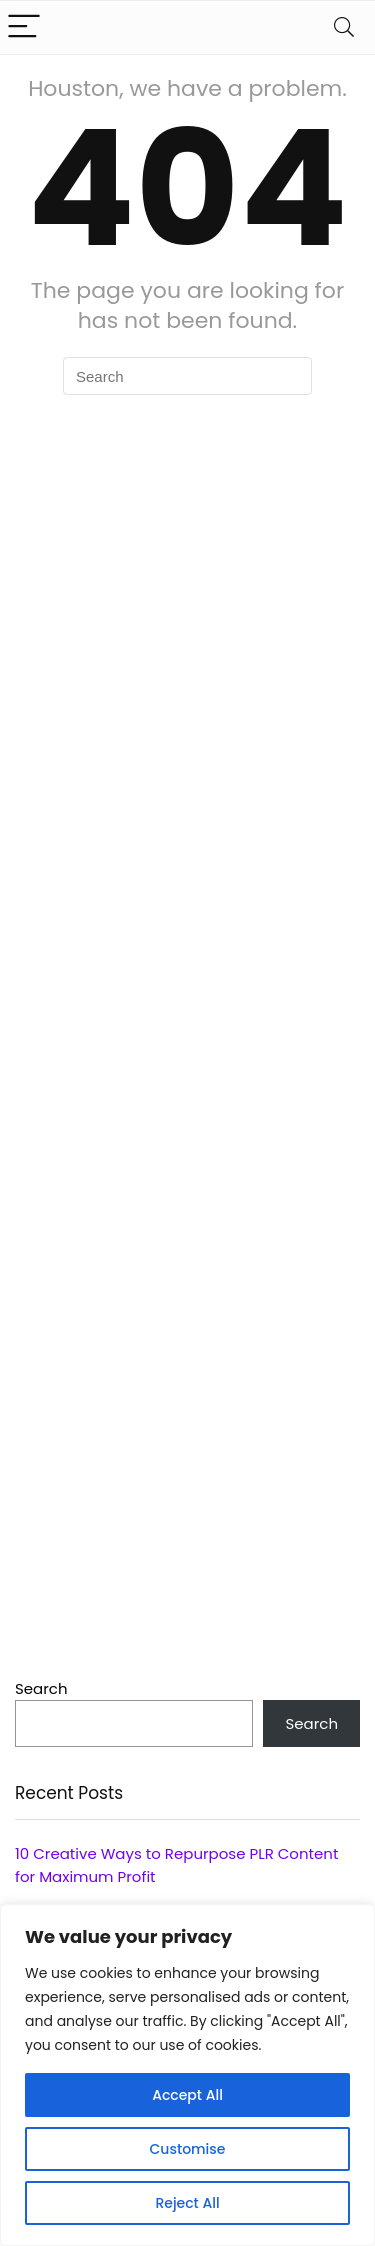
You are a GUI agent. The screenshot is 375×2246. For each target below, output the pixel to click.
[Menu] (24, 27)
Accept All (187, 2095)
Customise (188, 2149)
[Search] (344, 27)
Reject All (187, 2203)
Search (41, 1688)
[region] (187, 2075)
